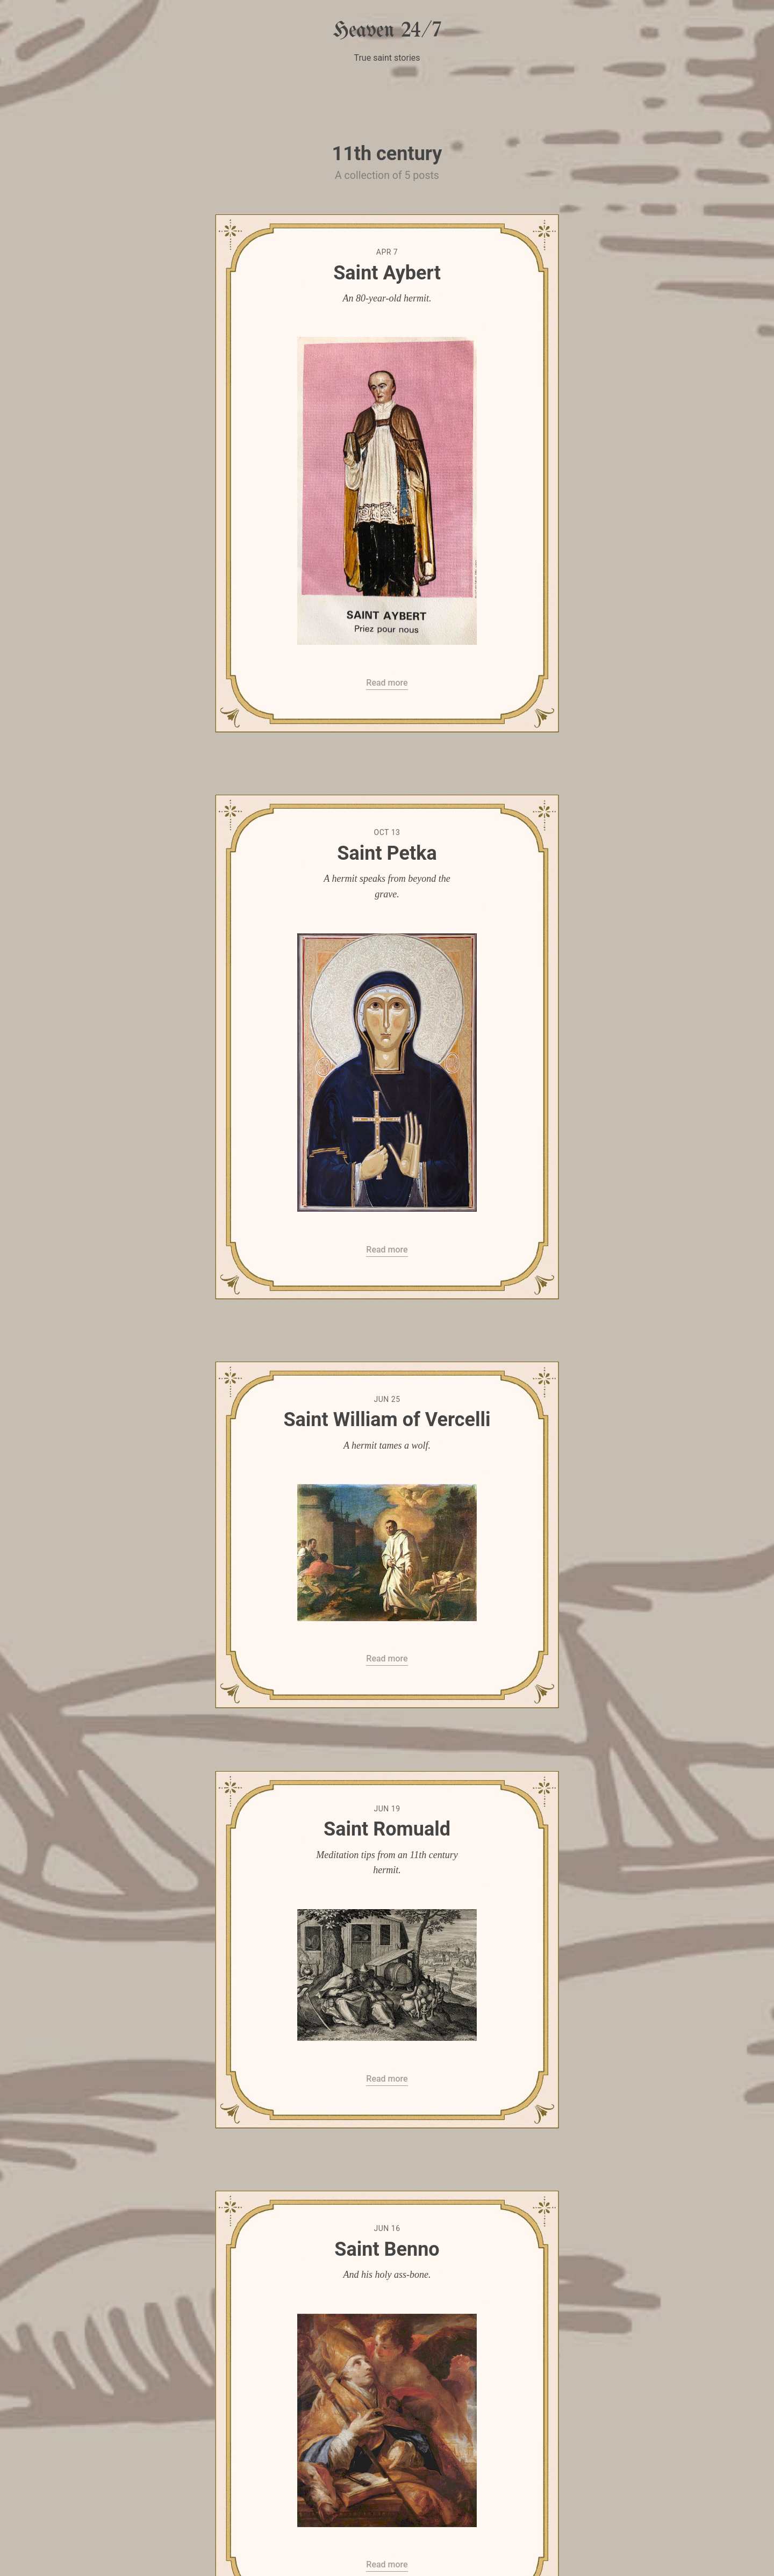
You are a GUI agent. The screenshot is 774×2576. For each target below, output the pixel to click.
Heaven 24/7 (387, 31)
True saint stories (387, 58)
